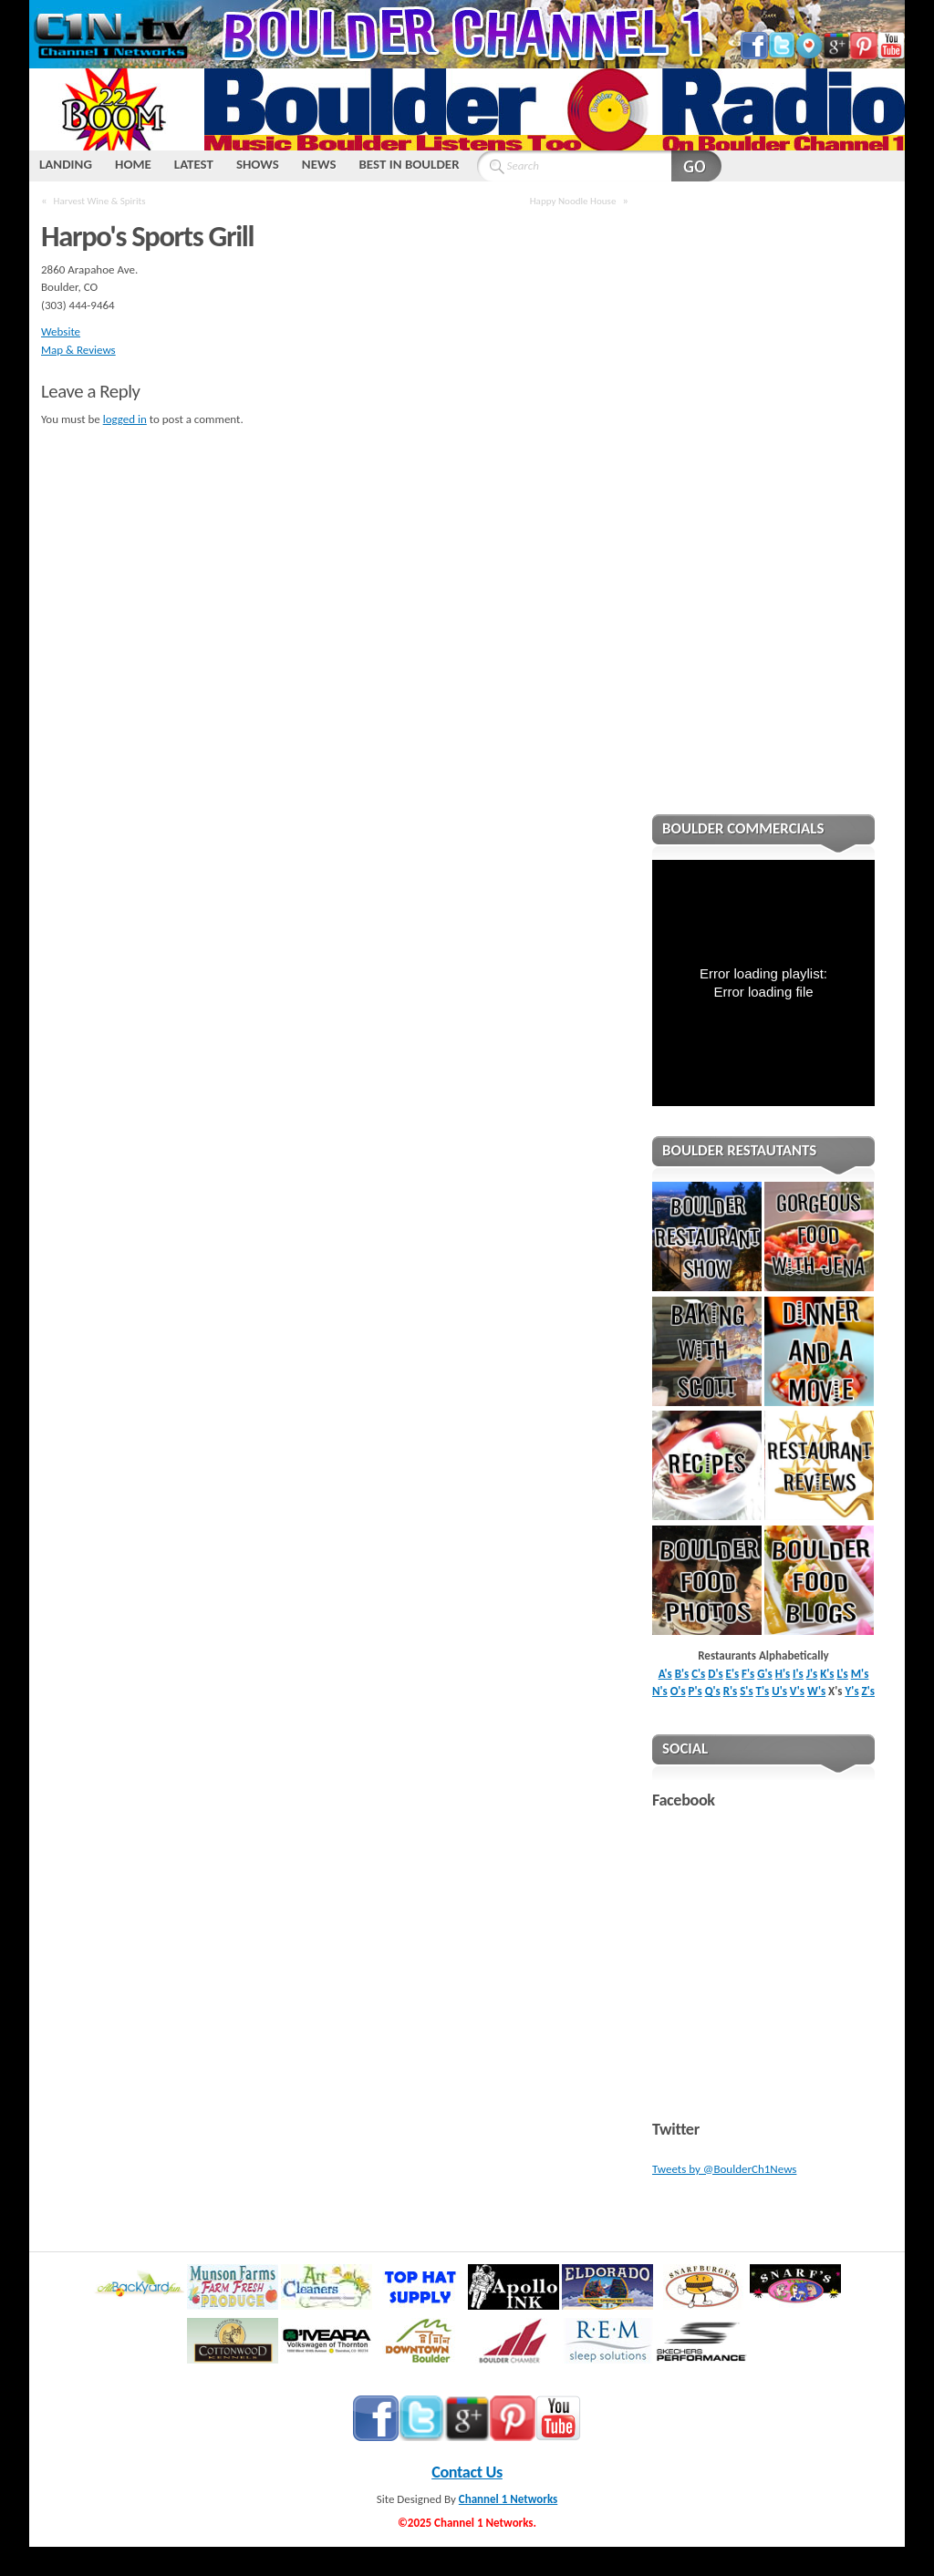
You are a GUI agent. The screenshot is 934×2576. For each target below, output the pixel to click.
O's (678, 1691)
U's (779, 1691)
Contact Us (467, 2472)
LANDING (65, 164)
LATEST (193, 164)
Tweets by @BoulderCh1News (724, 2169)
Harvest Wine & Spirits (100, 200)
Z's (868, 1691)
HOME (133, 164)
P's (695, 1691)
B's (682, 1674)
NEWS (319, 164)
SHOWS (257, 164)
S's (746, 1691)
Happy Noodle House (573, 200)
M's (860, 1674)
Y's (851, 1691)
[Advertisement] (763, 509)
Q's (713, 1691)
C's (698, 1674)
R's (730, 1691)
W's (816, 1691)
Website (60, 331)
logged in (125, 419)
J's (812, 1674)
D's (715, 1674)
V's (797, 1691)
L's (842, 1674)
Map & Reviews (78, 350)
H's (782, 1674)
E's (733, 1674)
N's (660, 1691)
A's (665, 1674)
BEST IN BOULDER (408, 164)
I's (798, 1674)
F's (748, 1674)
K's (827, 1674)
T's (763, 1691)
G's (765, 1674)
